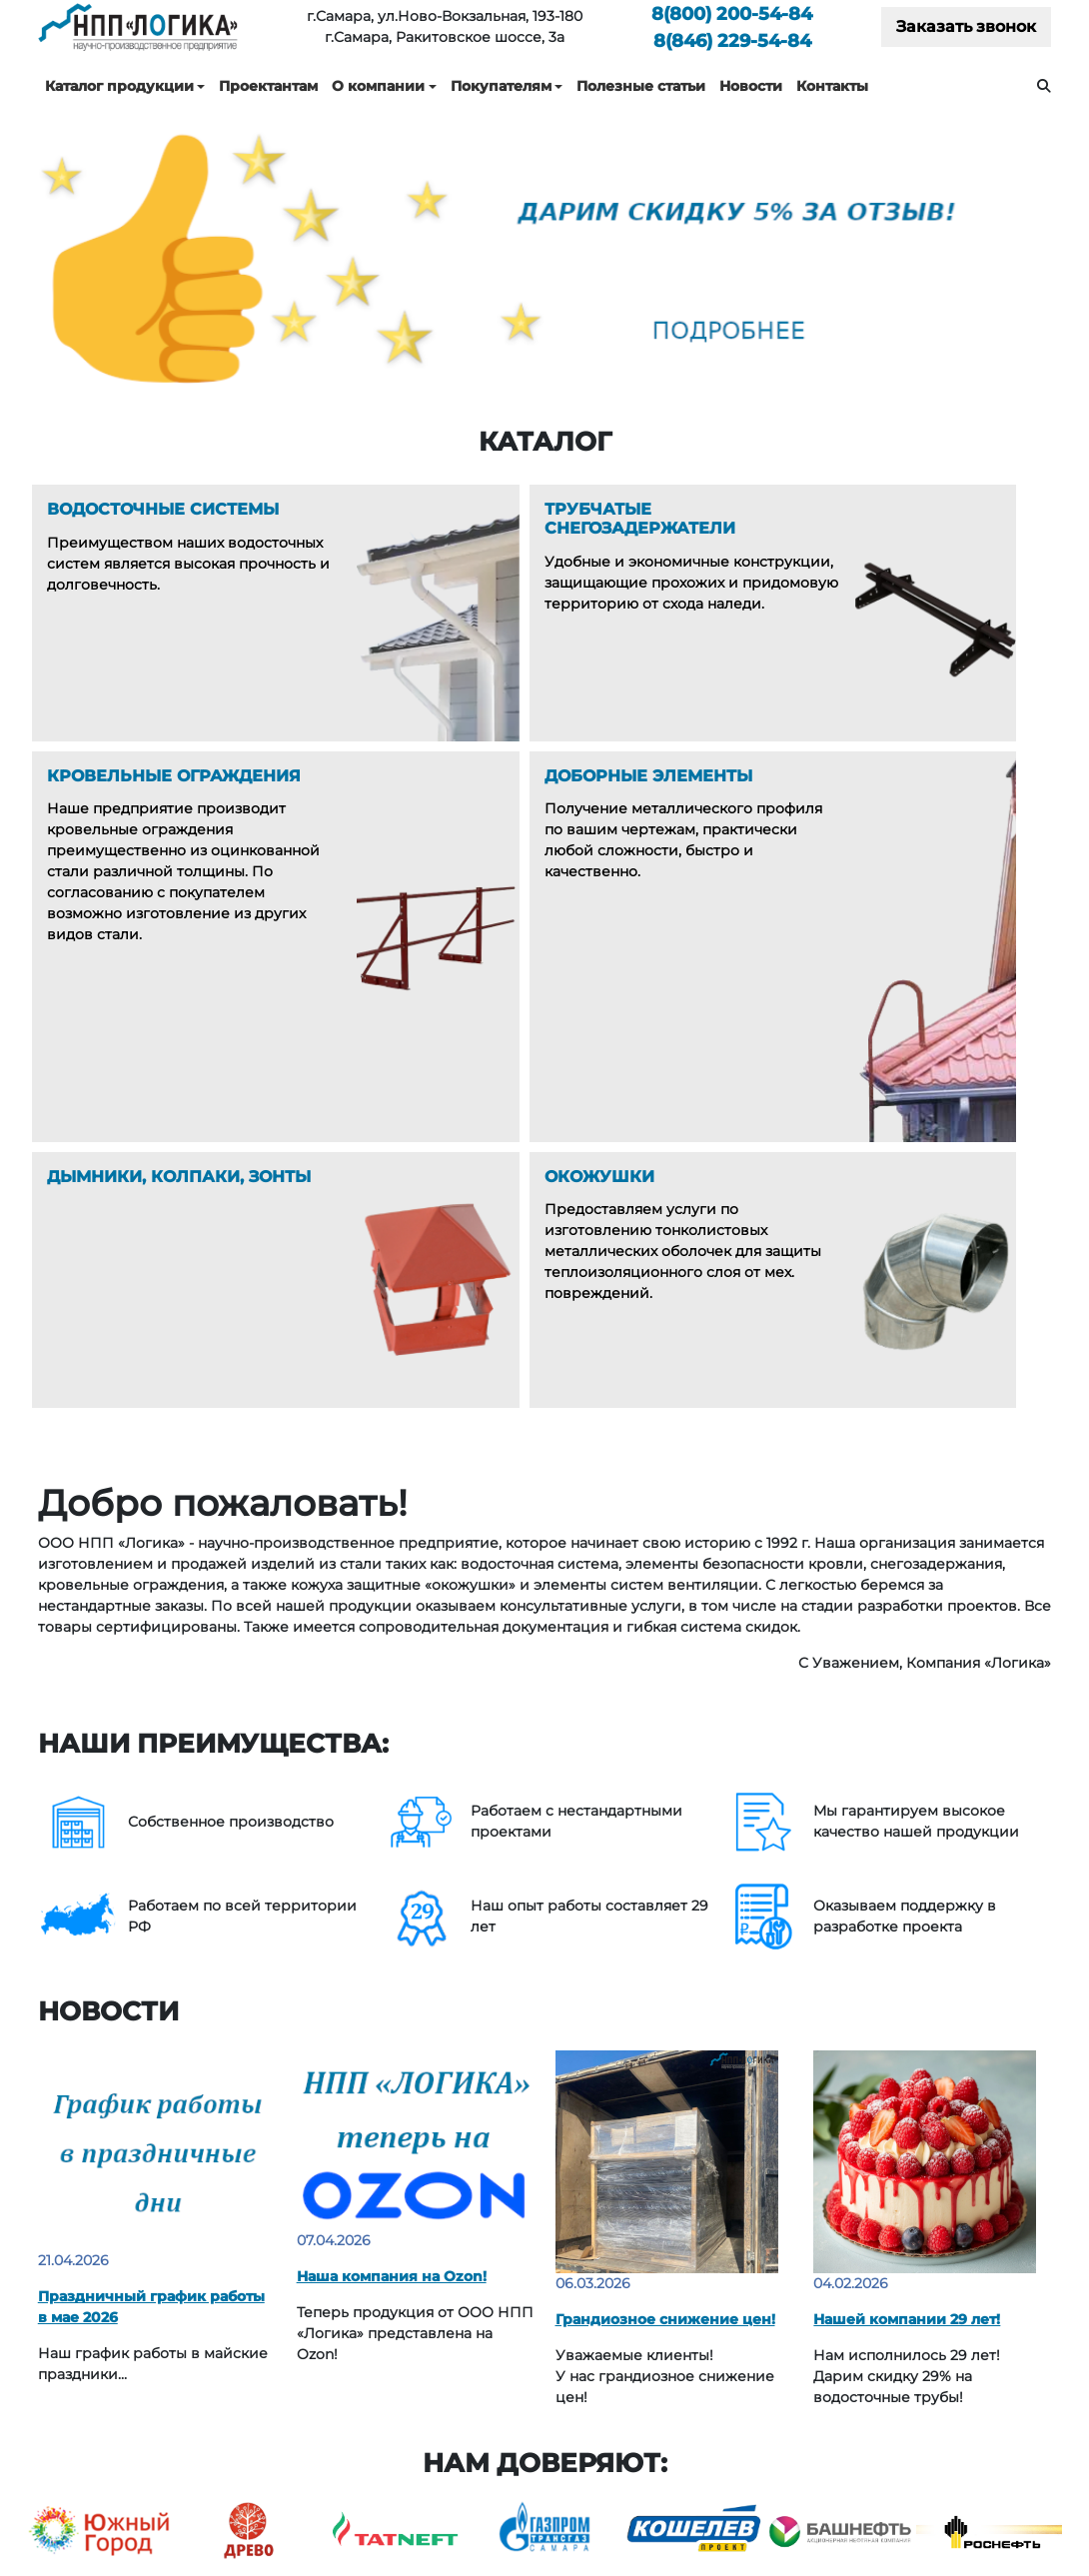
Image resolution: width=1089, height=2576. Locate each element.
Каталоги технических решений (929, 2290)
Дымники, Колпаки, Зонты (450, 2406)
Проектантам (268, 86)
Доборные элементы (432, 2377)
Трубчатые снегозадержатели (466, 2319)
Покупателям (501, 86)
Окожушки (394, 2435)
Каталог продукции (119, 86)
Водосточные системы (438, 2290)
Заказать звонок (966, 26)
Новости (750, 86)
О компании (378, 86)
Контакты (832, 86)
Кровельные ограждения (449, 2348)
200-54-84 (731, 13)
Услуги (653, 2319)
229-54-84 (732, 40)
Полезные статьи (640, 86)
